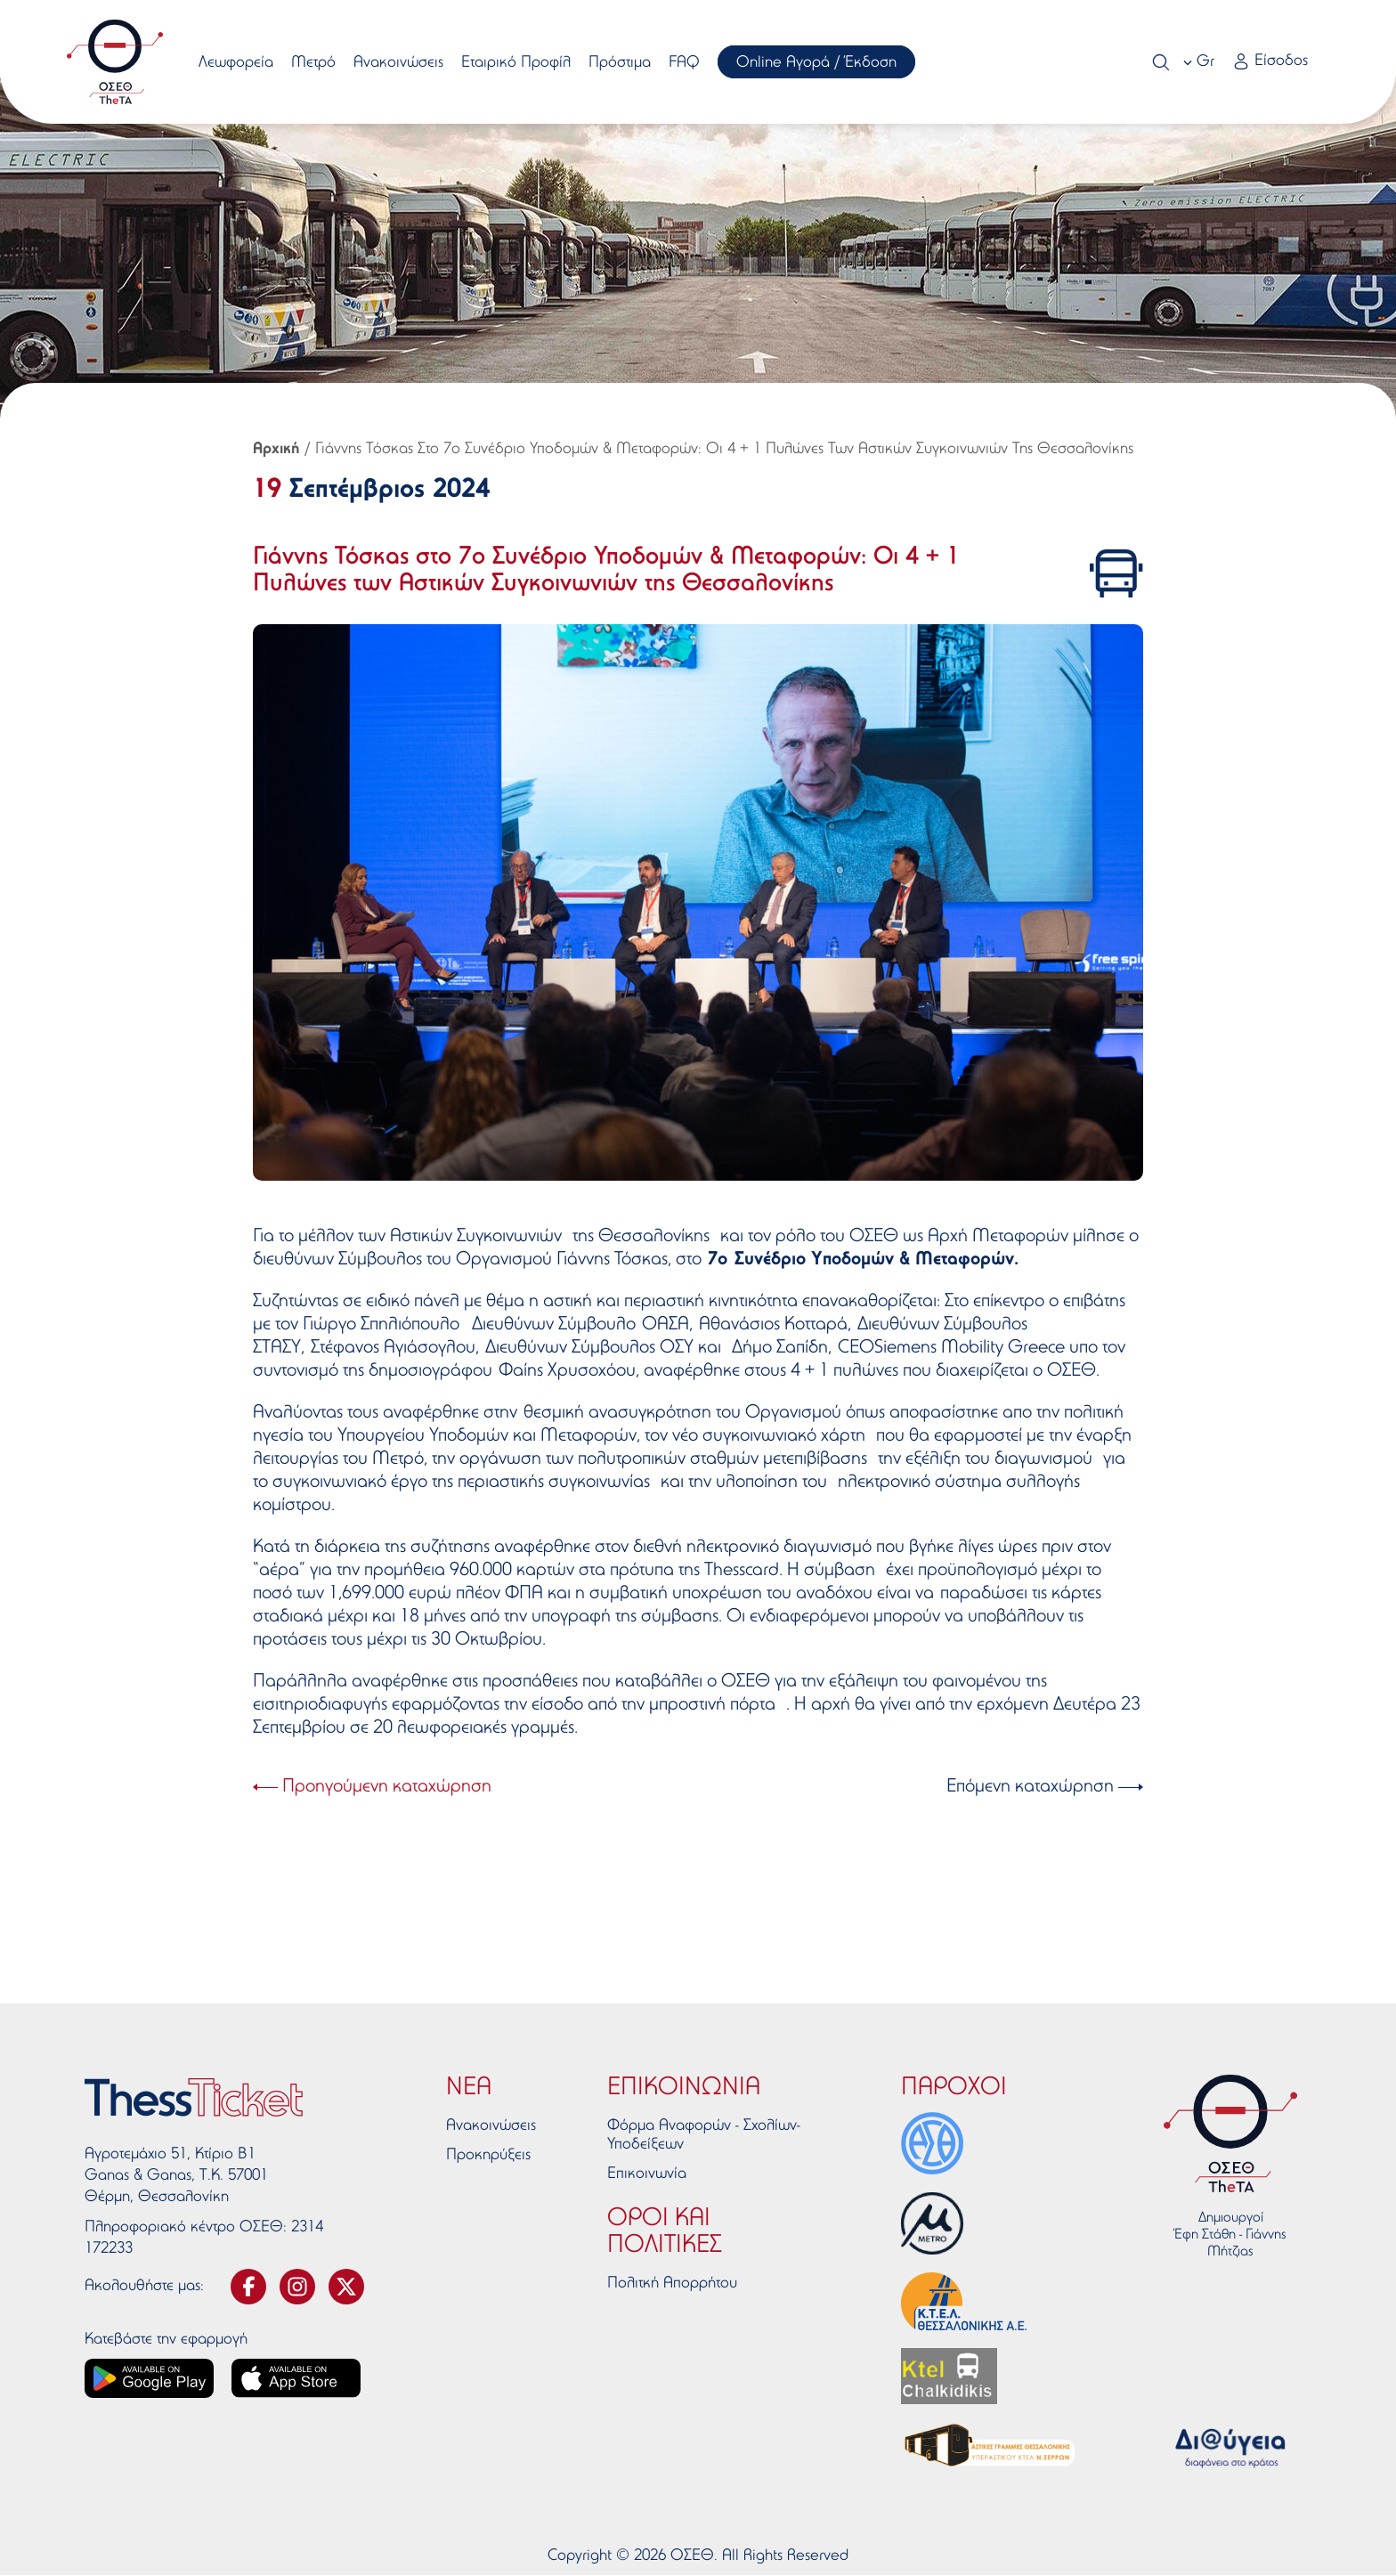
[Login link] (1269, 63)
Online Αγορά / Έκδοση (817, 63)
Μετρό (314, 63)
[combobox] (1200, 62)
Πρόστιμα (620, 63)
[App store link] (296, 2378)
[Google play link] (149, 2378)
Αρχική (276, 450)
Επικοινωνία (646, 2174)
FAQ (685, 63)
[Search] (1160, 62)
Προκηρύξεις (488, 2156)
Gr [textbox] (1204, 62)
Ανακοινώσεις (399, 63)
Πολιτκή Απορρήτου (672, 2284)
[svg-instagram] (297, 2286)
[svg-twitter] (346, 2286)
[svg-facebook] (248, 2286)
